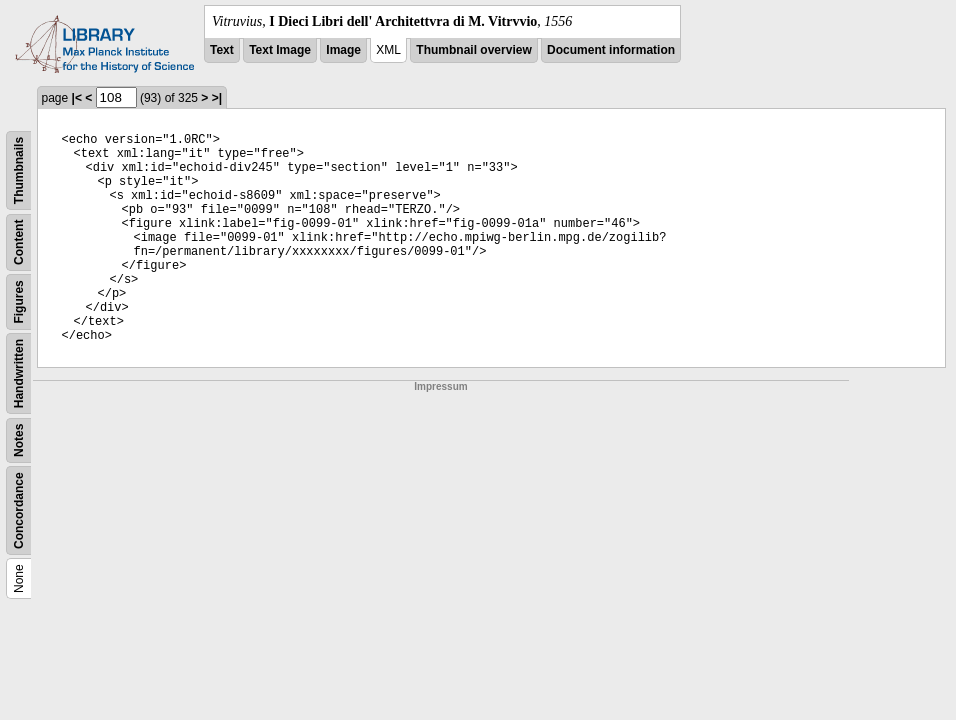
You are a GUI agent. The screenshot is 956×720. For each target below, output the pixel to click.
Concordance (19, 510)
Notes (19, 440)
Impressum (440, 386)
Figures (19, 301)
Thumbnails (19, 170)
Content (19, 242)
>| (217, 98)
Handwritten (19, 373)
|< (77, 98)
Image (343, 50)
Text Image (280, 50)
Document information (611, 50)
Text (222, 50)
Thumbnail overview (473, 50)
